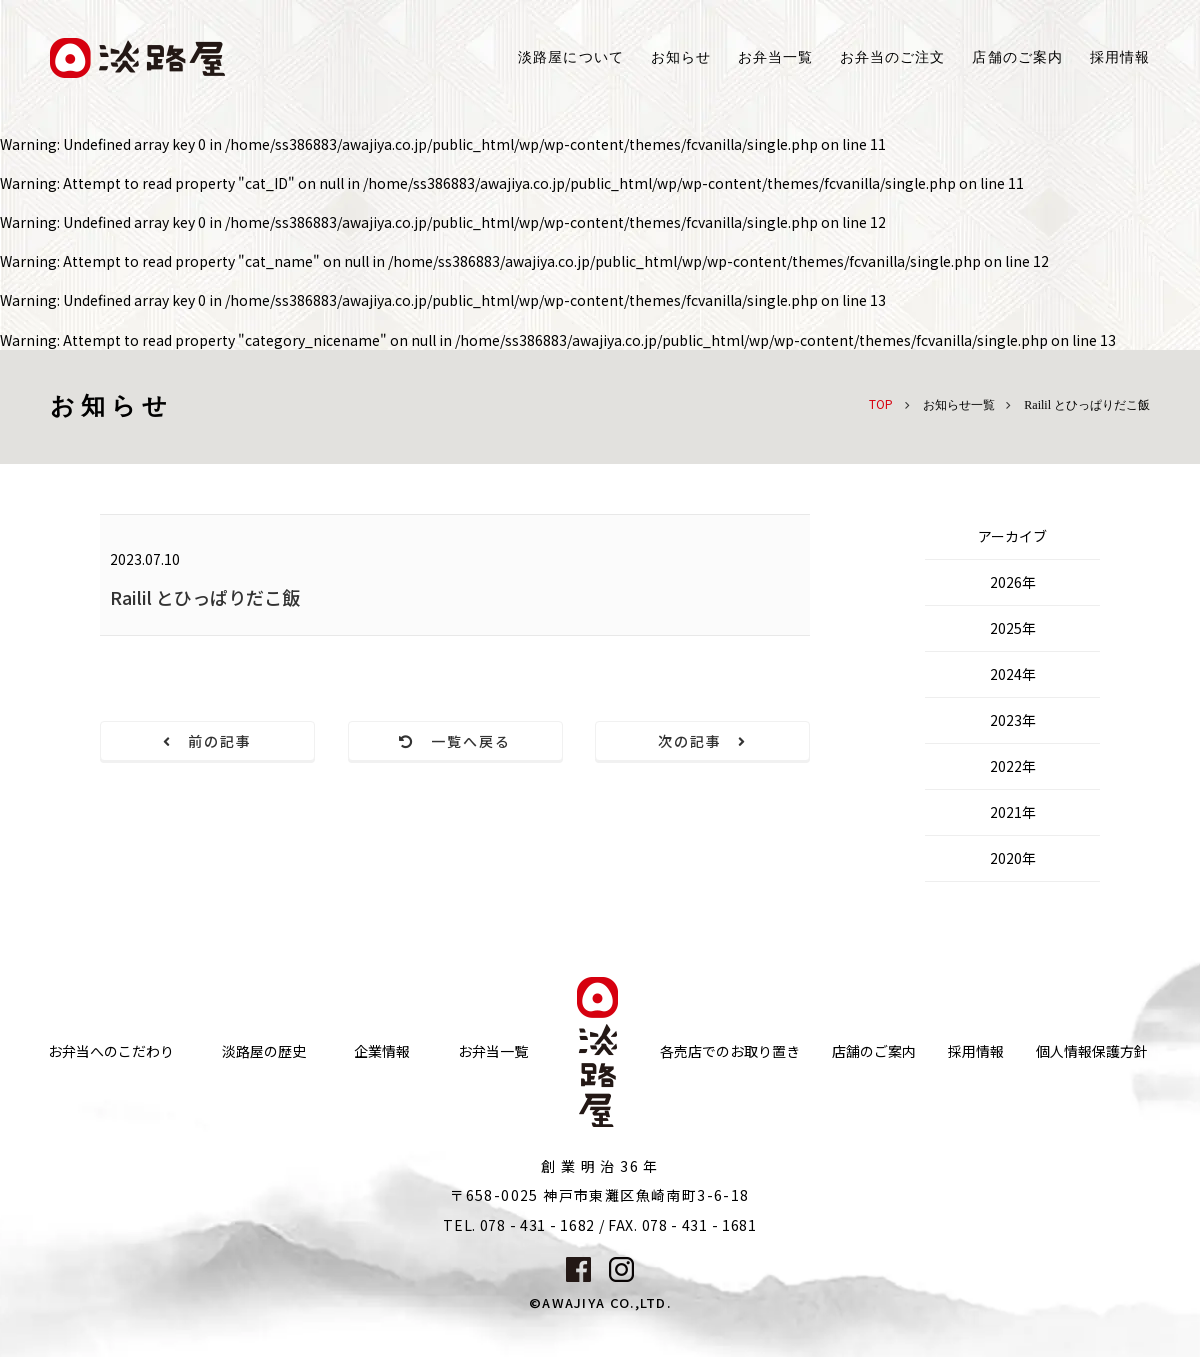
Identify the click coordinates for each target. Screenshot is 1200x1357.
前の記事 (208, 741)
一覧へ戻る (455, 741)
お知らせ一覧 (959, 405)
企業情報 (382, 1051)
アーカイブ (1012, 536)
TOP (881, 403)
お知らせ (681, 57)
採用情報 (1120, 57)
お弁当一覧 (775, 57)
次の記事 (703, 741)
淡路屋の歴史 (264, 1051)
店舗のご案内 (874, 1051)
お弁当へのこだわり (111, 1051)
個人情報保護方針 (1092, 1051)
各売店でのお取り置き (730, 1051)
